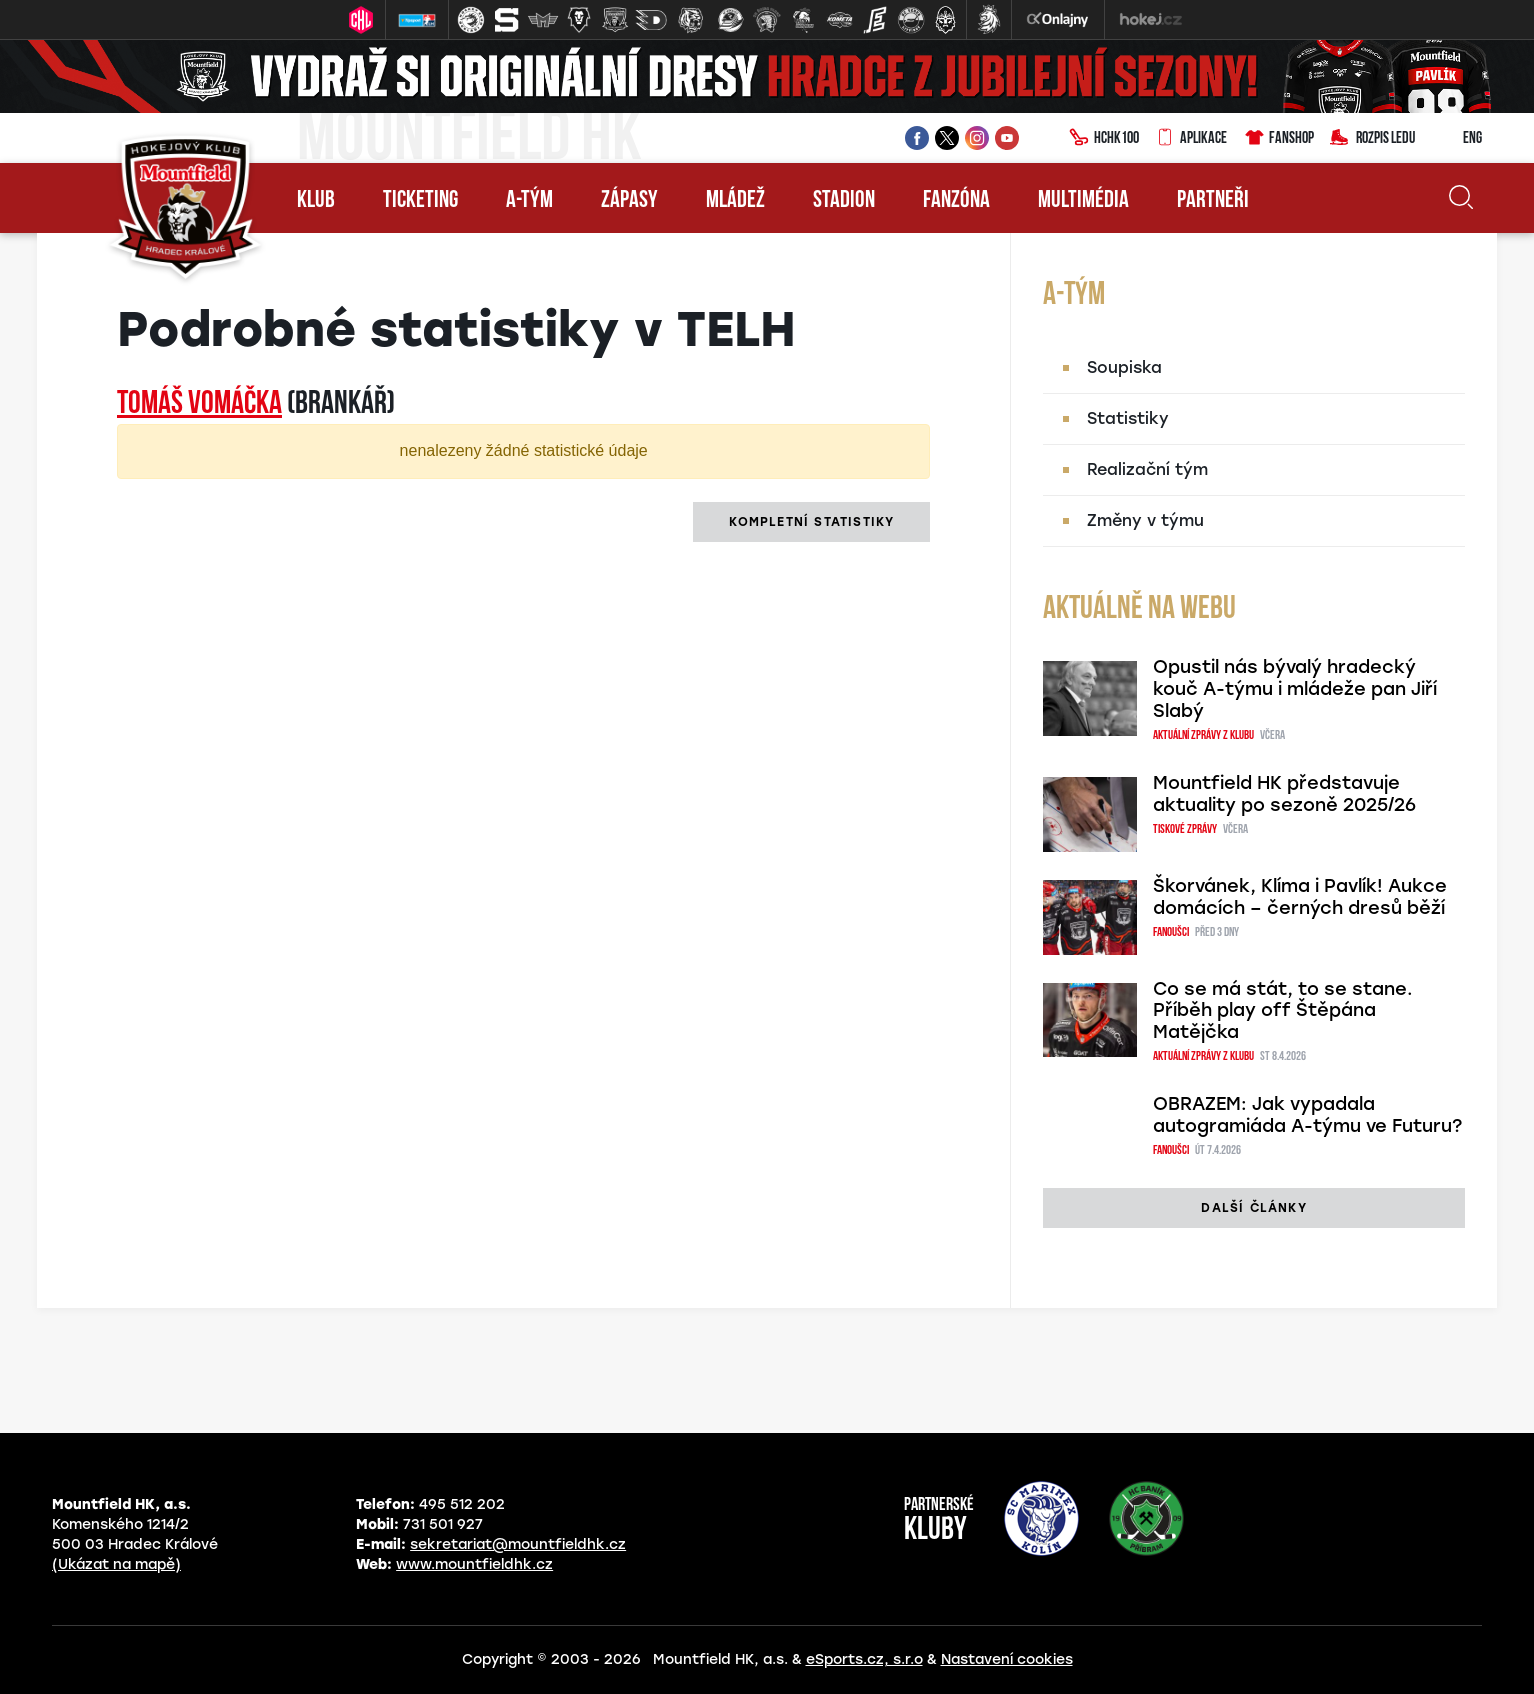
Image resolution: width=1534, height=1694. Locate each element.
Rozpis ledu (1372, 139)
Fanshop (1278, 139)
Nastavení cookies (1007, 1659)
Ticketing (420, 201)
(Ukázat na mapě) (116, 1564)
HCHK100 (1104, 139)
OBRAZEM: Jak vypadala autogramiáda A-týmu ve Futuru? (1307, 1115)
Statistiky (1128, 418)
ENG (1456, 139)
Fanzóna (956, 201)
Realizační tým (1147, 469)
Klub (316, 201)
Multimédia (1083, 201)
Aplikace (1191, 139)
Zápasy (629, 201)
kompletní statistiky (811, 522)
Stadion (844, 201)
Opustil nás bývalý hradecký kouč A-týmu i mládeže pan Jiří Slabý (1295, 689)
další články (1253, 1208)
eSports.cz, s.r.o (864, 1659)
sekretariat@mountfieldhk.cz (518, 1544)
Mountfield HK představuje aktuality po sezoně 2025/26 (1284, 794)
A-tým (529, 201)
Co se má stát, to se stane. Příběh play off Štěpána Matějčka (1283, 1011)
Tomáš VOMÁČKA (199, 405)
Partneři (1213, 201)
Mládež (735, 201)
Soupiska (1124, 367)
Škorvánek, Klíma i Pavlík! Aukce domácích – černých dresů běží (1300, 897)
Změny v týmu (1145, 520)
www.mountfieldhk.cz (474, 1564)
